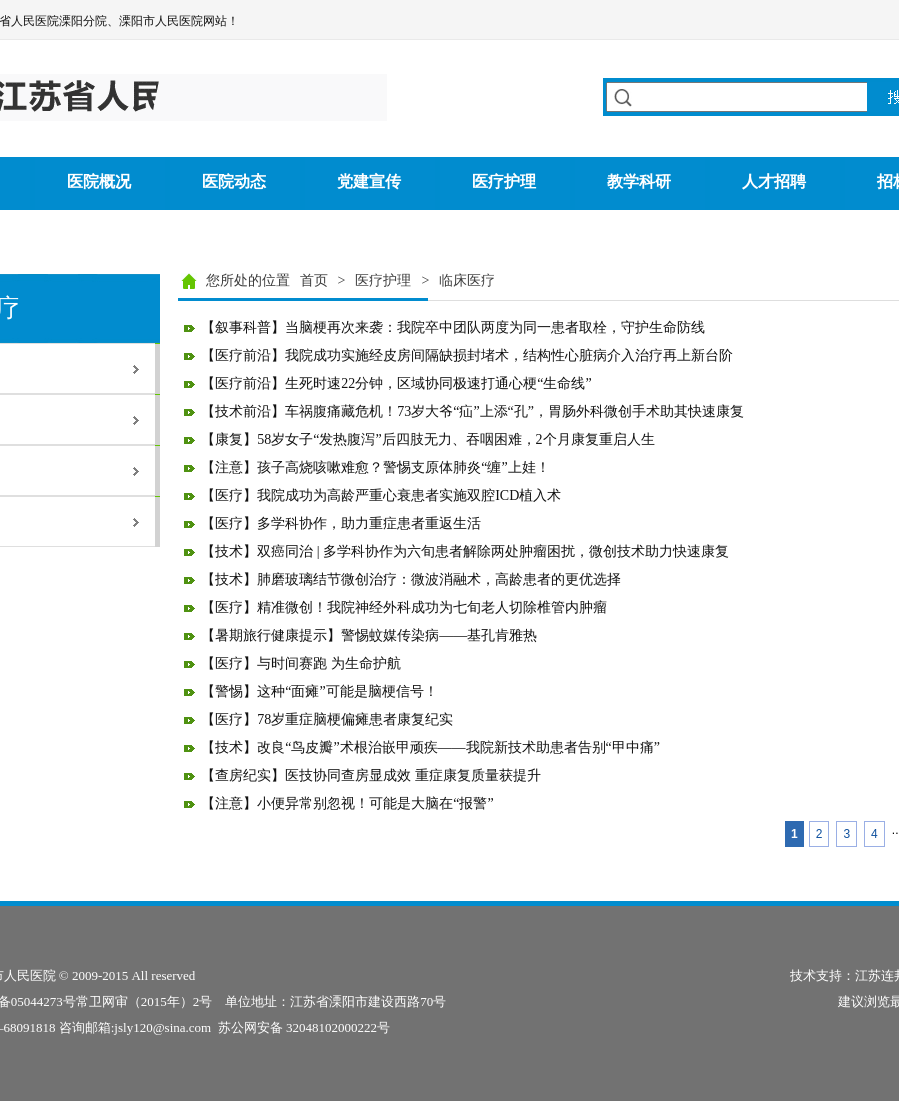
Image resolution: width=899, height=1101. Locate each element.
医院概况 (99, 181)
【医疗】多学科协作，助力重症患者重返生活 (341, 523)
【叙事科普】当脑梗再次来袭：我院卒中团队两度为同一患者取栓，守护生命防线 (453, 327)
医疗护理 (504, 181)
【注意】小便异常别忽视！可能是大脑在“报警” (347, 803)
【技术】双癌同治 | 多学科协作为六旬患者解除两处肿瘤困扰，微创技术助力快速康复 (465, 551)
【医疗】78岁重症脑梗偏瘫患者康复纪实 (327, 719)
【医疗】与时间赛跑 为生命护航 (301, 663)
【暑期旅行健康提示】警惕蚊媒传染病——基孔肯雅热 (369, 635)
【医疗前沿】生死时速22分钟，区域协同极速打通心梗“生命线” (396, 383)
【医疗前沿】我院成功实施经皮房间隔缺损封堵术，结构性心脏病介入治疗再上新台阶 (467, 355)
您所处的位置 (248, 280)
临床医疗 (467, 280)
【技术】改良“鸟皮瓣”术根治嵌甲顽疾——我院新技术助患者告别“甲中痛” (430, 747)
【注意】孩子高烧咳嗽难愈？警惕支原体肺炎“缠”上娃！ (375, 467)
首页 (314, 280)
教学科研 (639, 181)
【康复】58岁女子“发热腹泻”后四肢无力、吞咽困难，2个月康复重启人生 (427, 439)
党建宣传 (369, 181)
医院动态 (234, 181)
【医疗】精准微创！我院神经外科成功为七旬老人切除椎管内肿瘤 (404, 607)
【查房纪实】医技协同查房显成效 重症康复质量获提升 (371, 775)
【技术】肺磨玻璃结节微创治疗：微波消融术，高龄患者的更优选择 (411, 579)
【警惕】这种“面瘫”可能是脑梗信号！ (319, 691)
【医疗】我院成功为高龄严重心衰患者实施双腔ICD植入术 (381, 495)
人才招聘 (774, 181)
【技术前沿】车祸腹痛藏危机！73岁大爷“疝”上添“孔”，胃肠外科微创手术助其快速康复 (472, 411)
